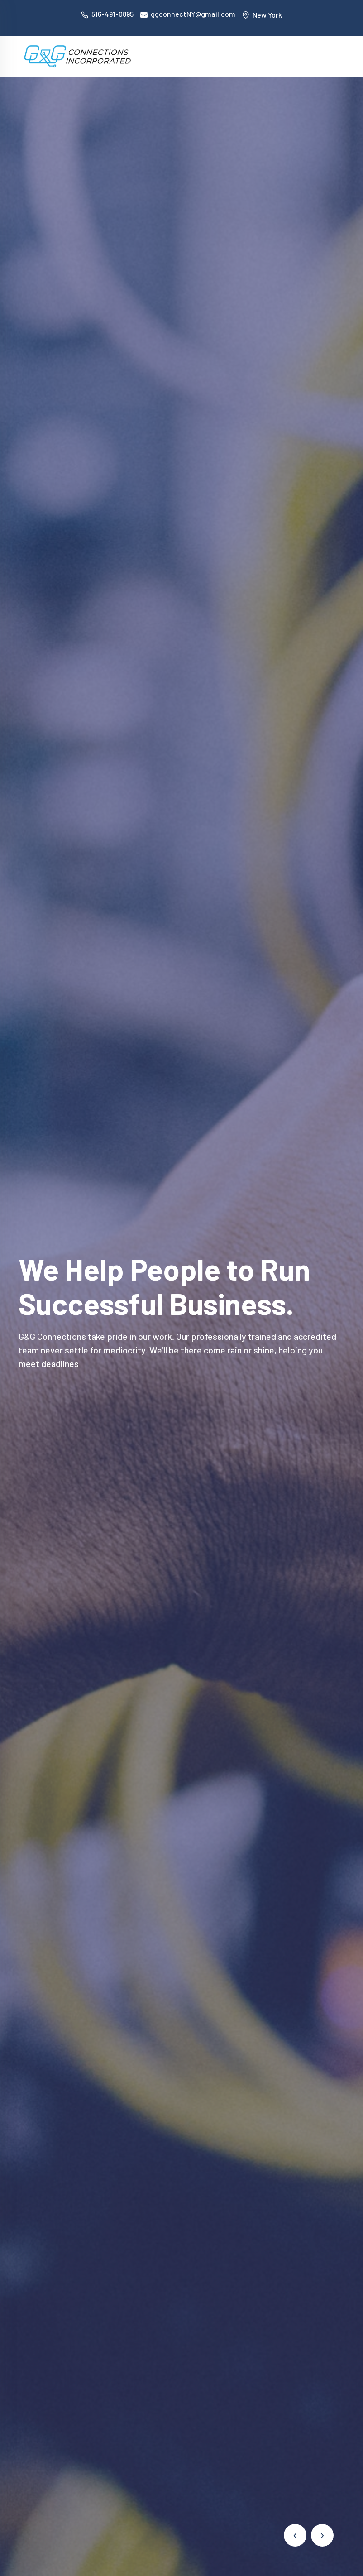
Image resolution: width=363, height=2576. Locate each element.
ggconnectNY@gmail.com (193, 14)
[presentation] (295, 2535)
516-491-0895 (112, 14)
